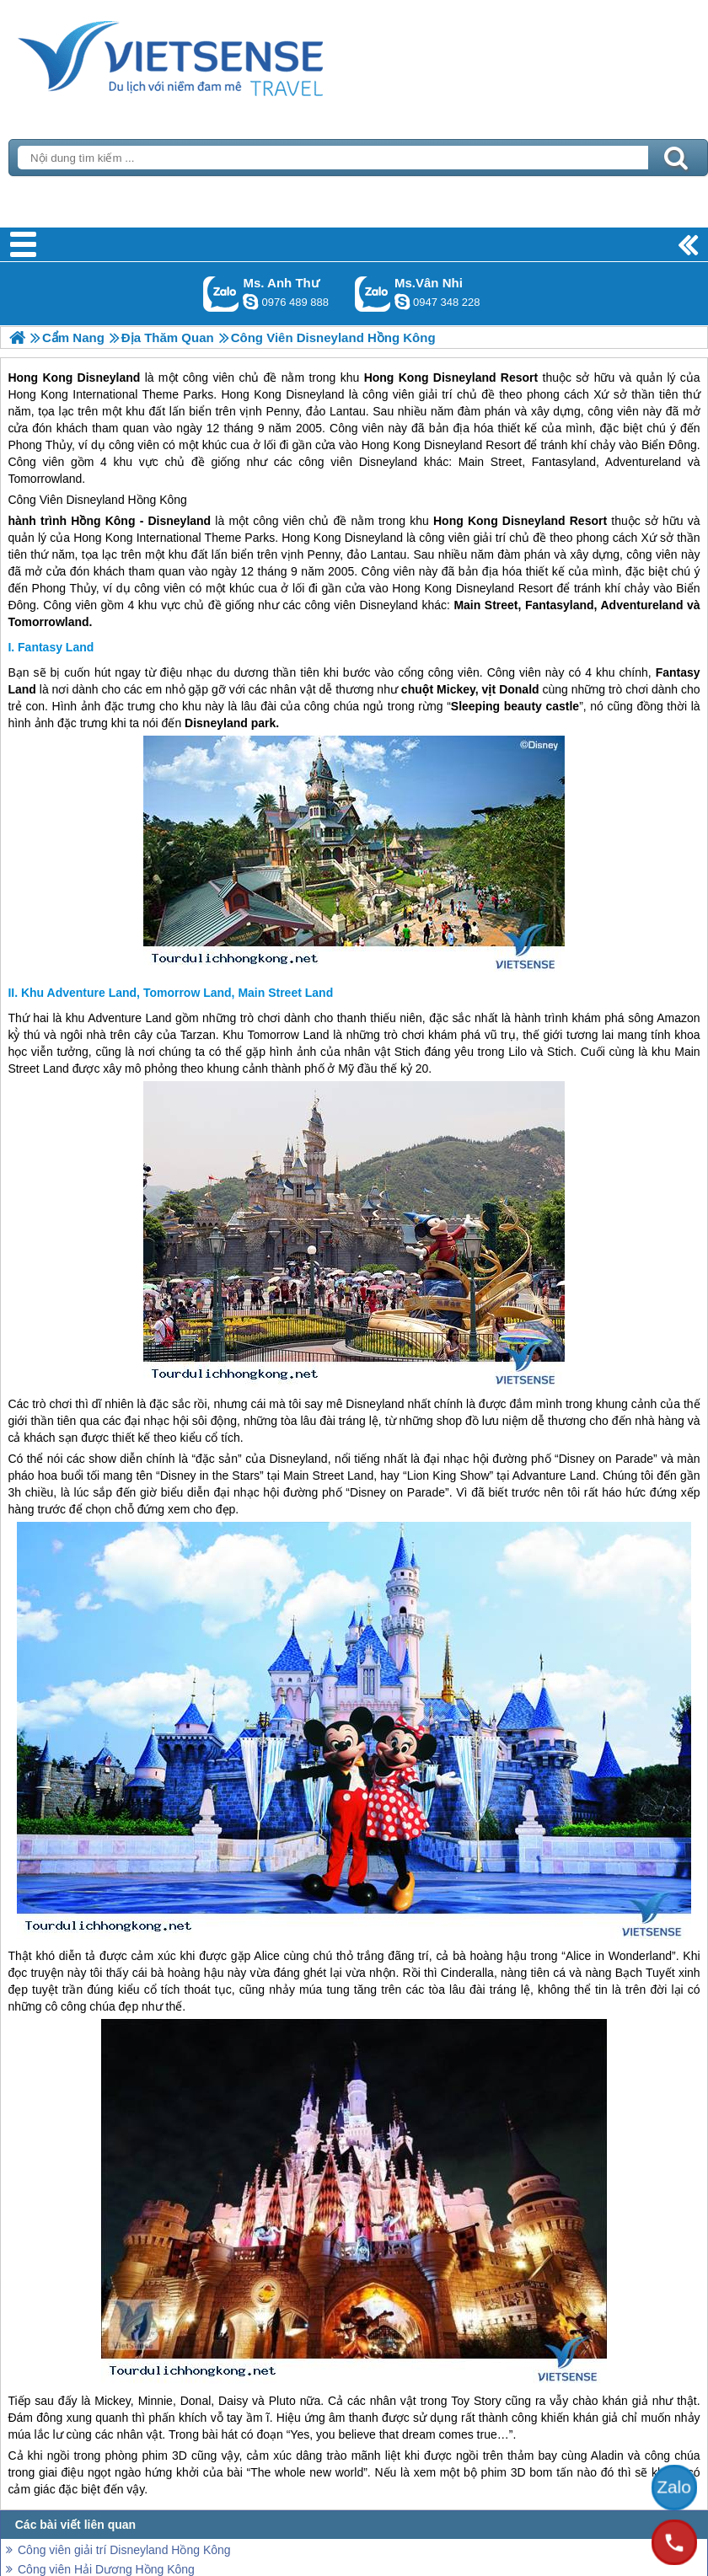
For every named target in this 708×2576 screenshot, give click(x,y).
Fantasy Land (56, 647)
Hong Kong (465, 521)
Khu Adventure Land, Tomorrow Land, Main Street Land (177, 992)
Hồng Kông (157, 499)
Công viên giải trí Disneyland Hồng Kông (124, 2550)
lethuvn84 (250, 301)
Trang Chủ (212, 55)
